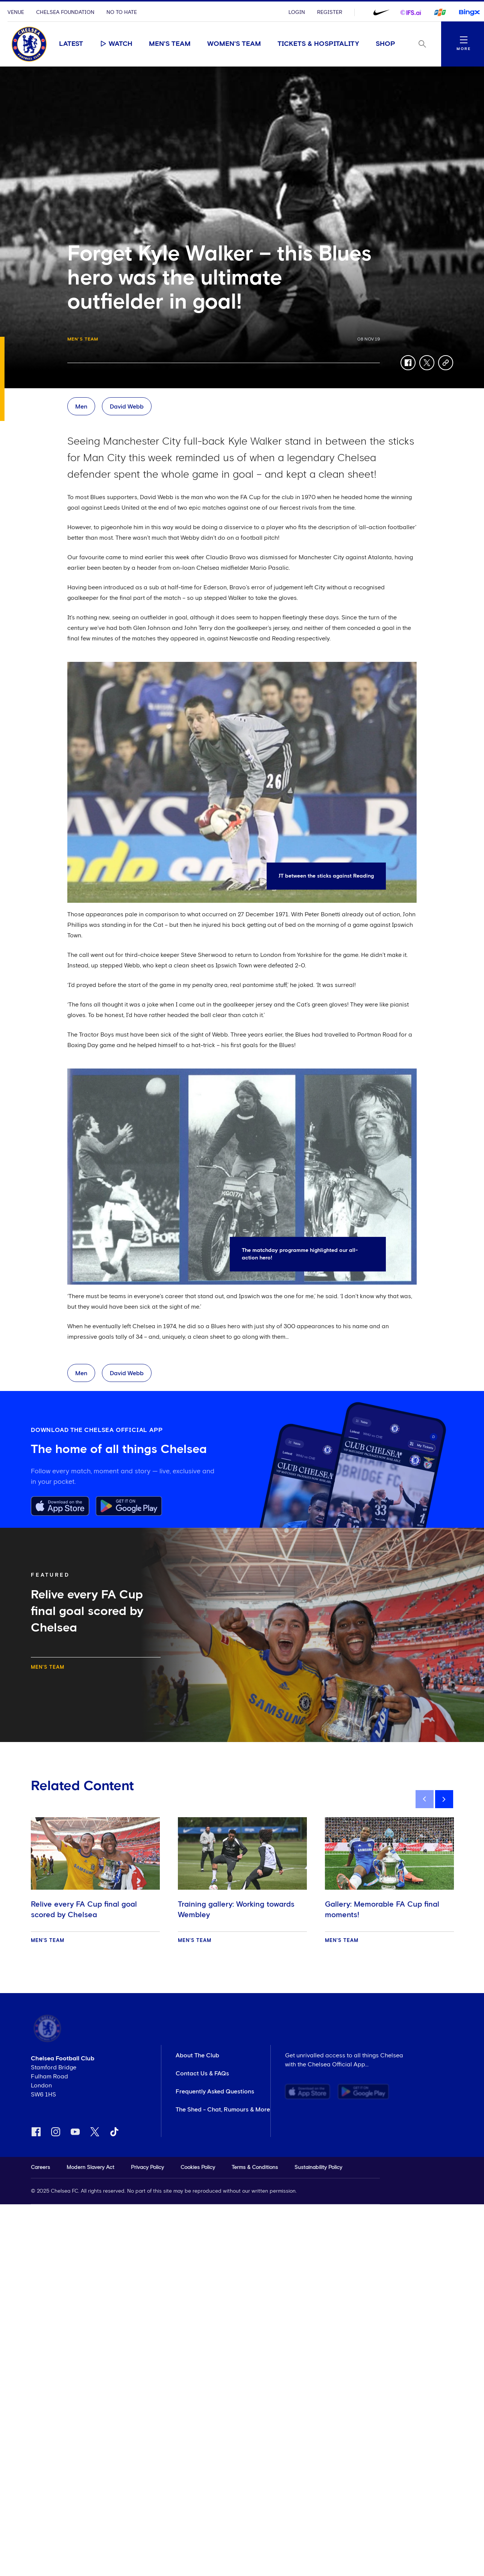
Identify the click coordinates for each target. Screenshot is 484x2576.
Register (329, 12)
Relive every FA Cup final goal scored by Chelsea (84, 1910)
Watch (116, 43)
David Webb (127, 407)
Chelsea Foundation (65, 12)
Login (296, 12)
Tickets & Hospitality (318, 44)
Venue (16, 12)
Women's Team (234, 44)
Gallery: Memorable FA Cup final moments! (382, 1910)
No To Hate (121, 12)
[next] (444, 1799)
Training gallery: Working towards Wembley (236, 1910)
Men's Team (170, 44)
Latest (71, 44)
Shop (385, 44)
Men (81, 407)
